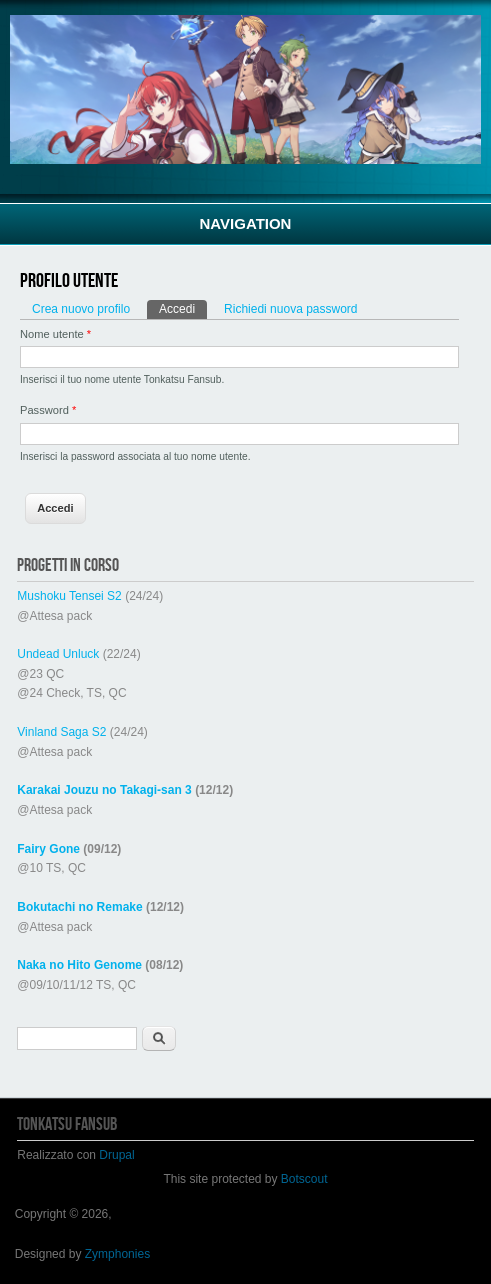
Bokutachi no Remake (79, 907)
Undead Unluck (58, 654)
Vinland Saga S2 (61, 732)
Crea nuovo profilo (81, 309)
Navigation (246, 223)
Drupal (116, 1155)
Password (48, 410)
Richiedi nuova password (290, 309)
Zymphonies (117, 1254)
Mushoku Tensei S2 (69, 596)
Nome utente (55, 334)
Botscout (304, 1179)
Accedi (183, 308)
